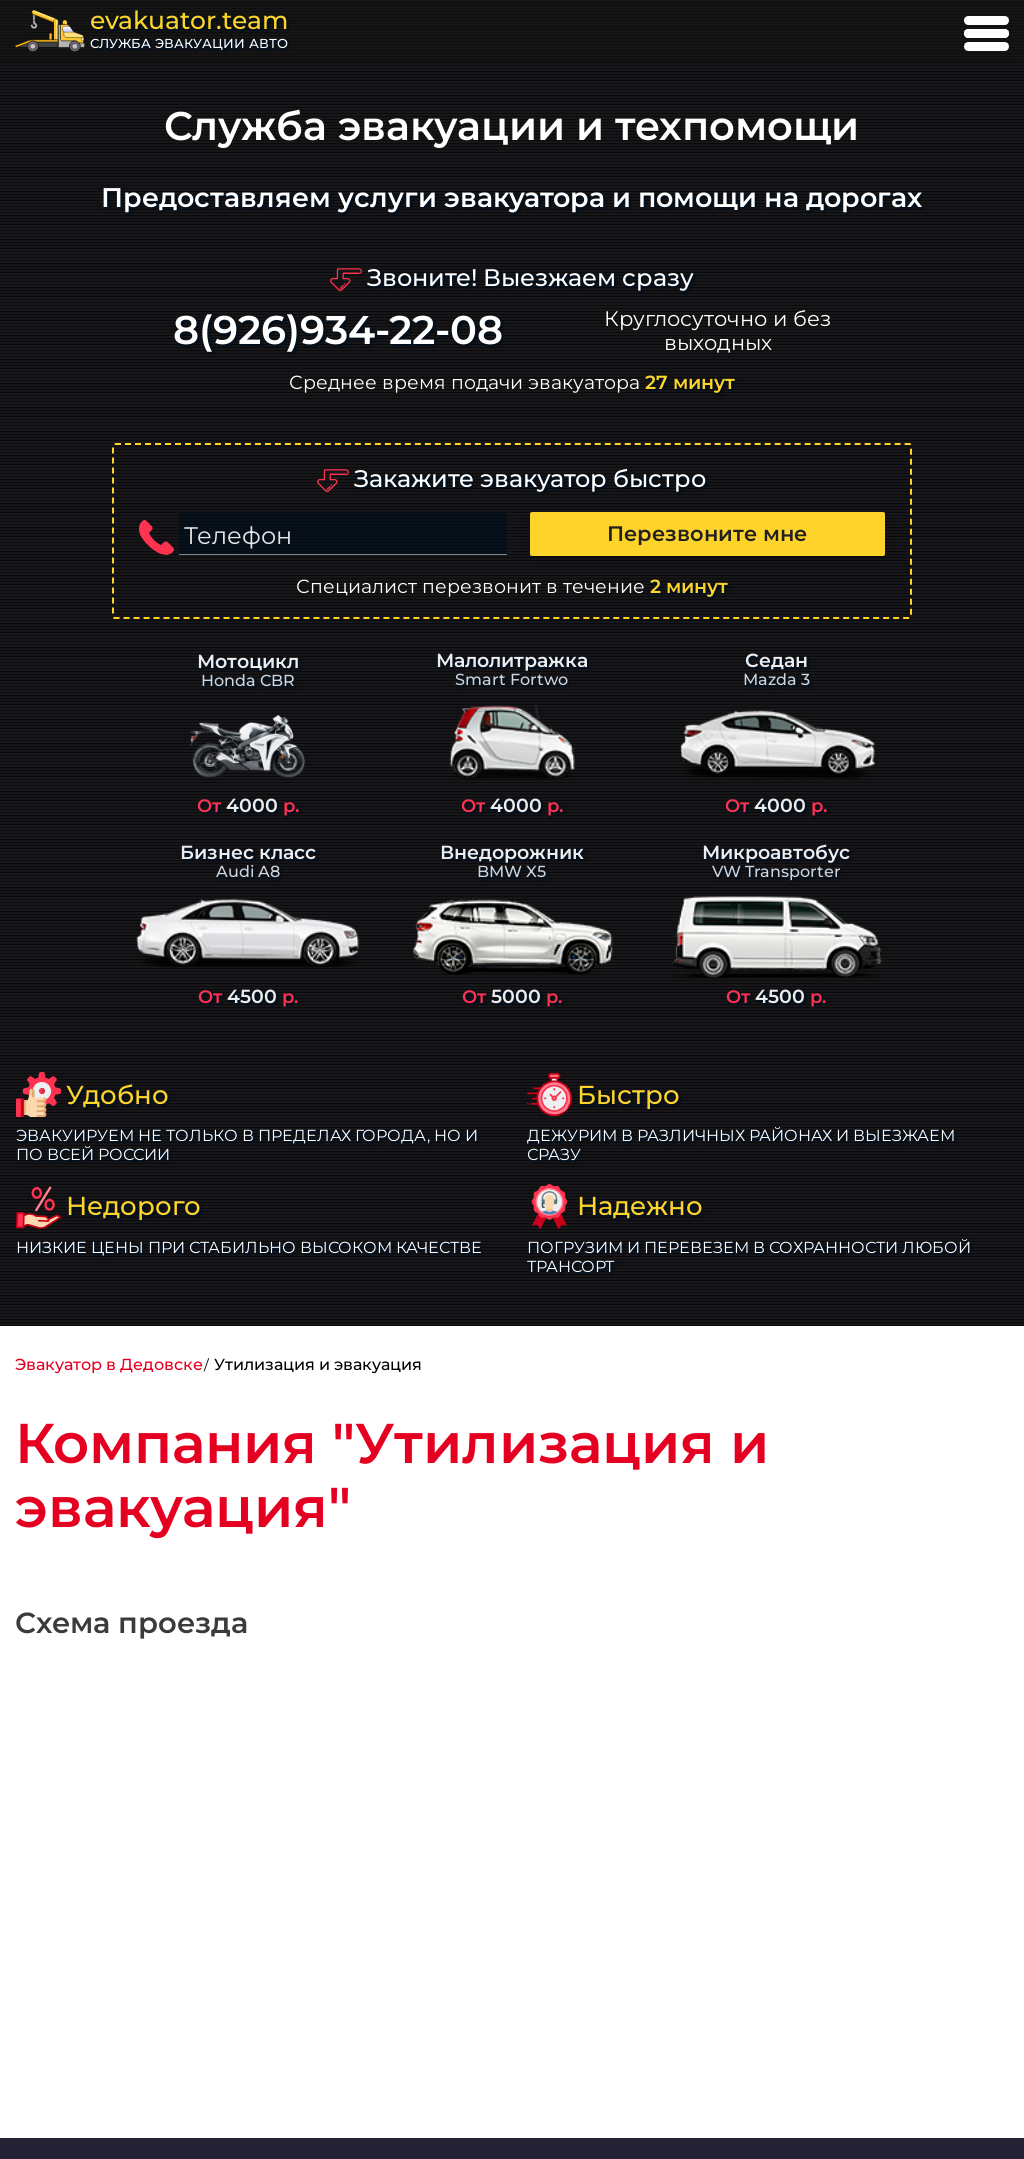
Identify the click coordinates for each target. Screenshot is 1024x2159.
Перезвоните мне (707, 533)
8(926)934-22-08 (338, 330)
